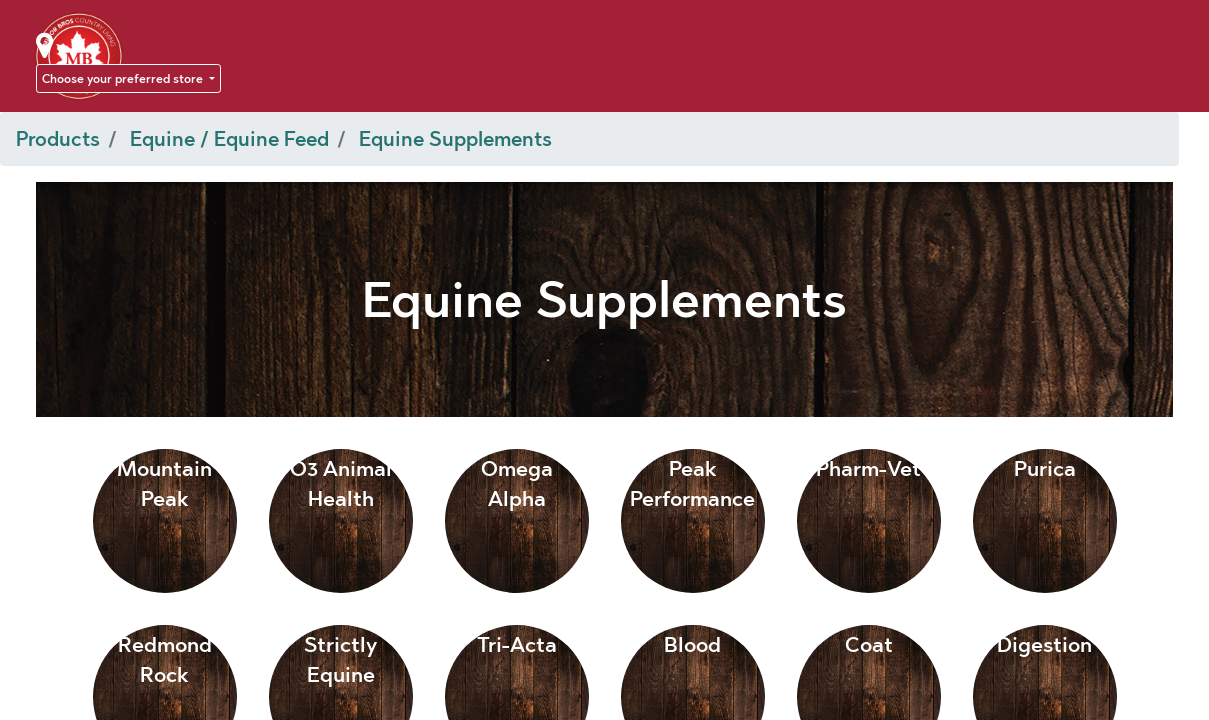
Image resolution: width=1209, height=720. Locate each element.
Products (58, 139)
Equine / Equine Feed (229, 139)
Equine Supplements (455, 139)
